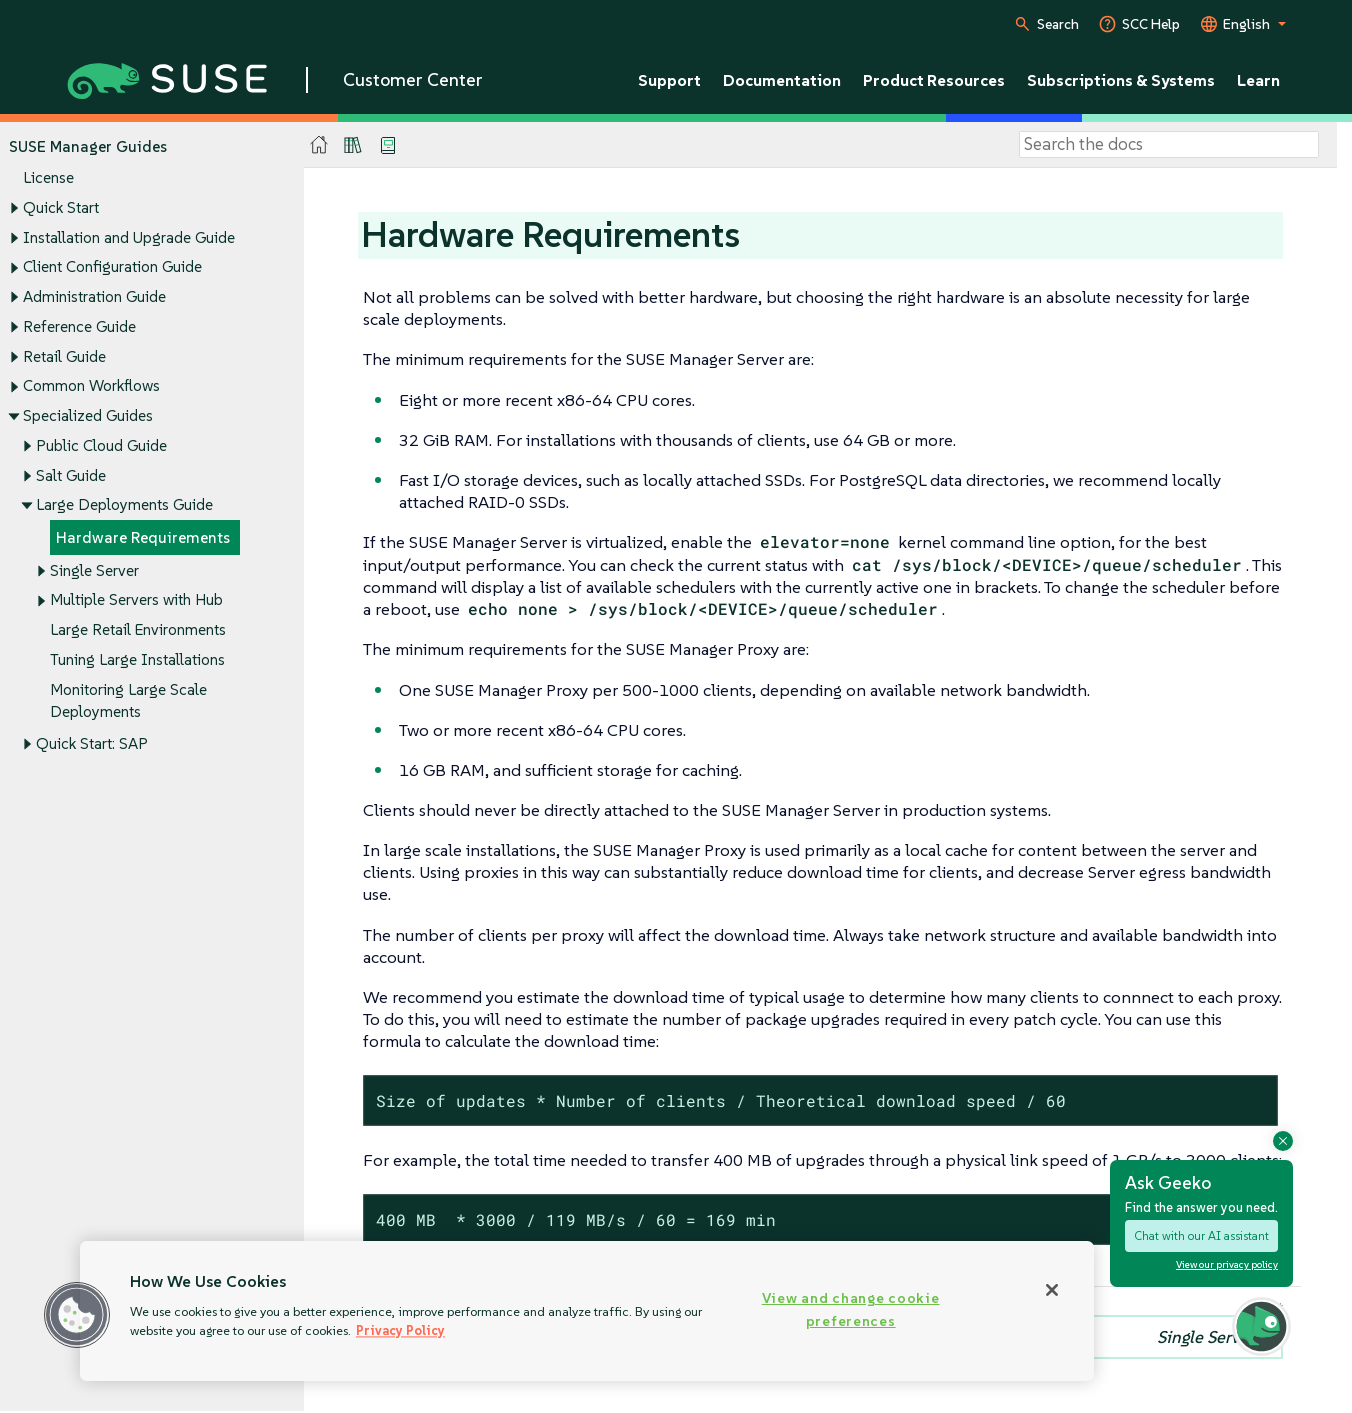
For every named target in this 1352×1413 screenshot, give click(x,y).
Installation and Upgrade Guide (129, 237)
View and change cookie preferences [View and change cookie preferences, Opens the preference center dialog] (851, 1309)
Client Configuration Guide (112, 267)
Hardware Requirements (143, 537)
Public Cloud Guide (101, 445)
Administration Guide (94, 296)
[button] (77, 1315)
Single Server (94, 570)
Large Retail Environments (138, 629)
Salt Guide (71, 475)
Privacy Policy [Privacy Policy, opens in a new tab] (400, 1330)
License (48, 178)
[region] (587, 1311)
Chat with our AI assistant (1201, 1235)
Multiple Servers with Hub (136, 600)
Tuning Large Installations (137, 659)
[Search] (1169, 145)
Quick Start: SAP (92, 743)
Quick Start (61, 207)
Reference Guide (79, 326)
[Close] (1052, 1290)
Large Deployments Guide (124, 505)
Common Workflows (91, 386)
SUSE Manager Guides (88, 146)
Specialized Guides (88, 415)
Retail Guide (64, 356)
